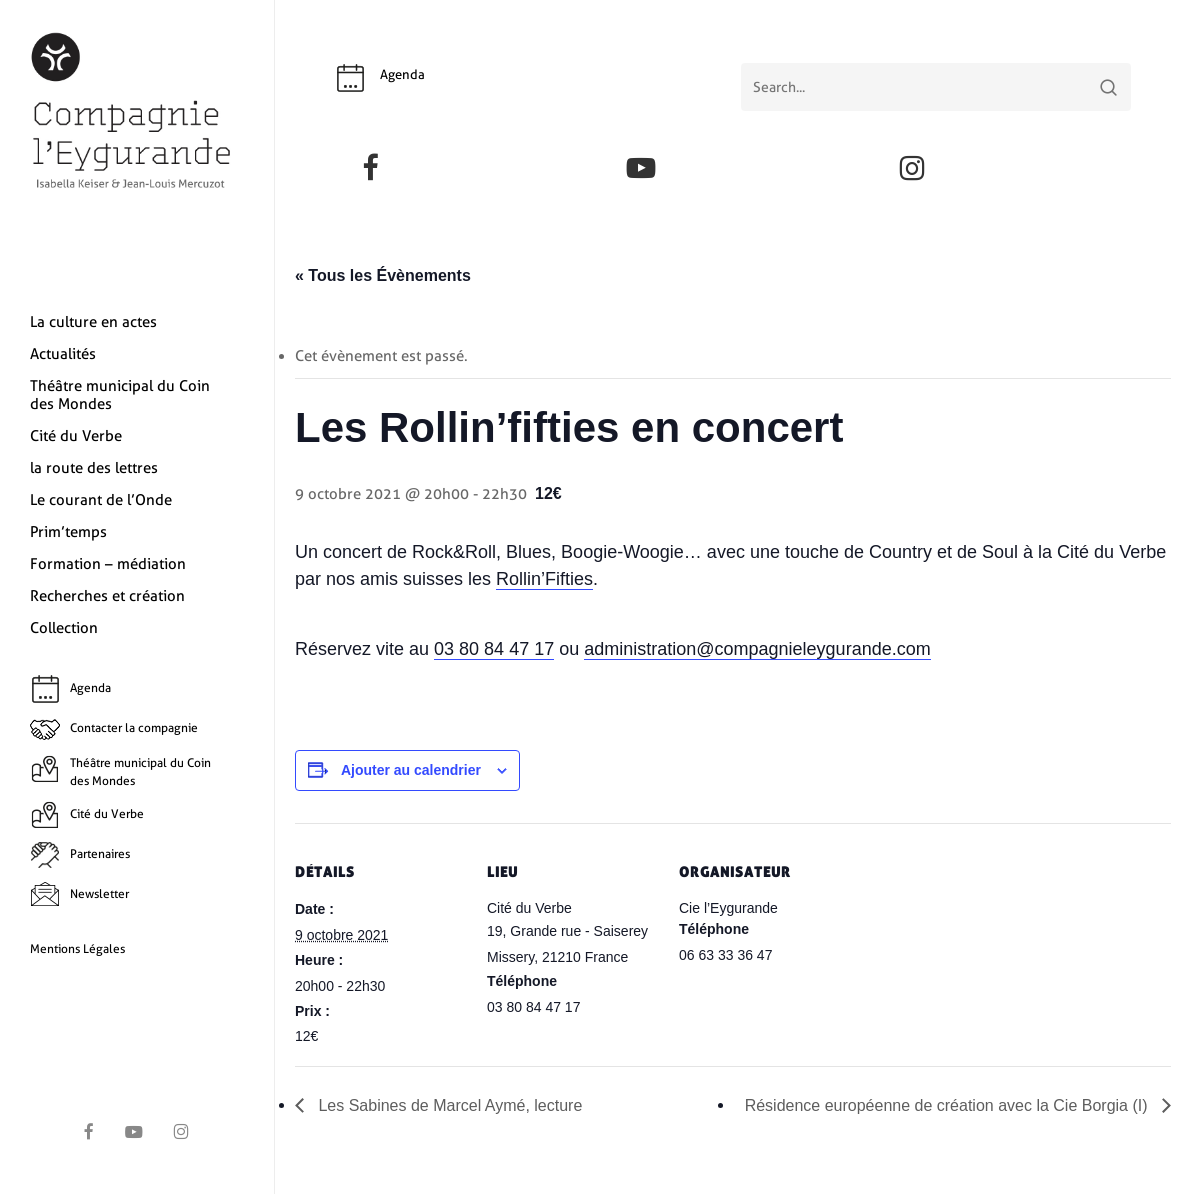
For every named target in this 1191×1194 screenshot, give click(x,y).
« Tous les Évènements (383, 275)
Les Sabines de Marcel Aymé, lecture (448, 1105)
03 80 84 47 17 (494, 649)
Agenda (402, 74)
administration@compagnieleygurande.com (757, 649)
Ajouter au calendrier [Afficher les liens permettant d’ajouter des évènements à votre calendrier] (411, 770)
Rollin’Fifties (544, 579)
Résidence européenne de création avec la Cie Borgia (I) (948, 1105)
